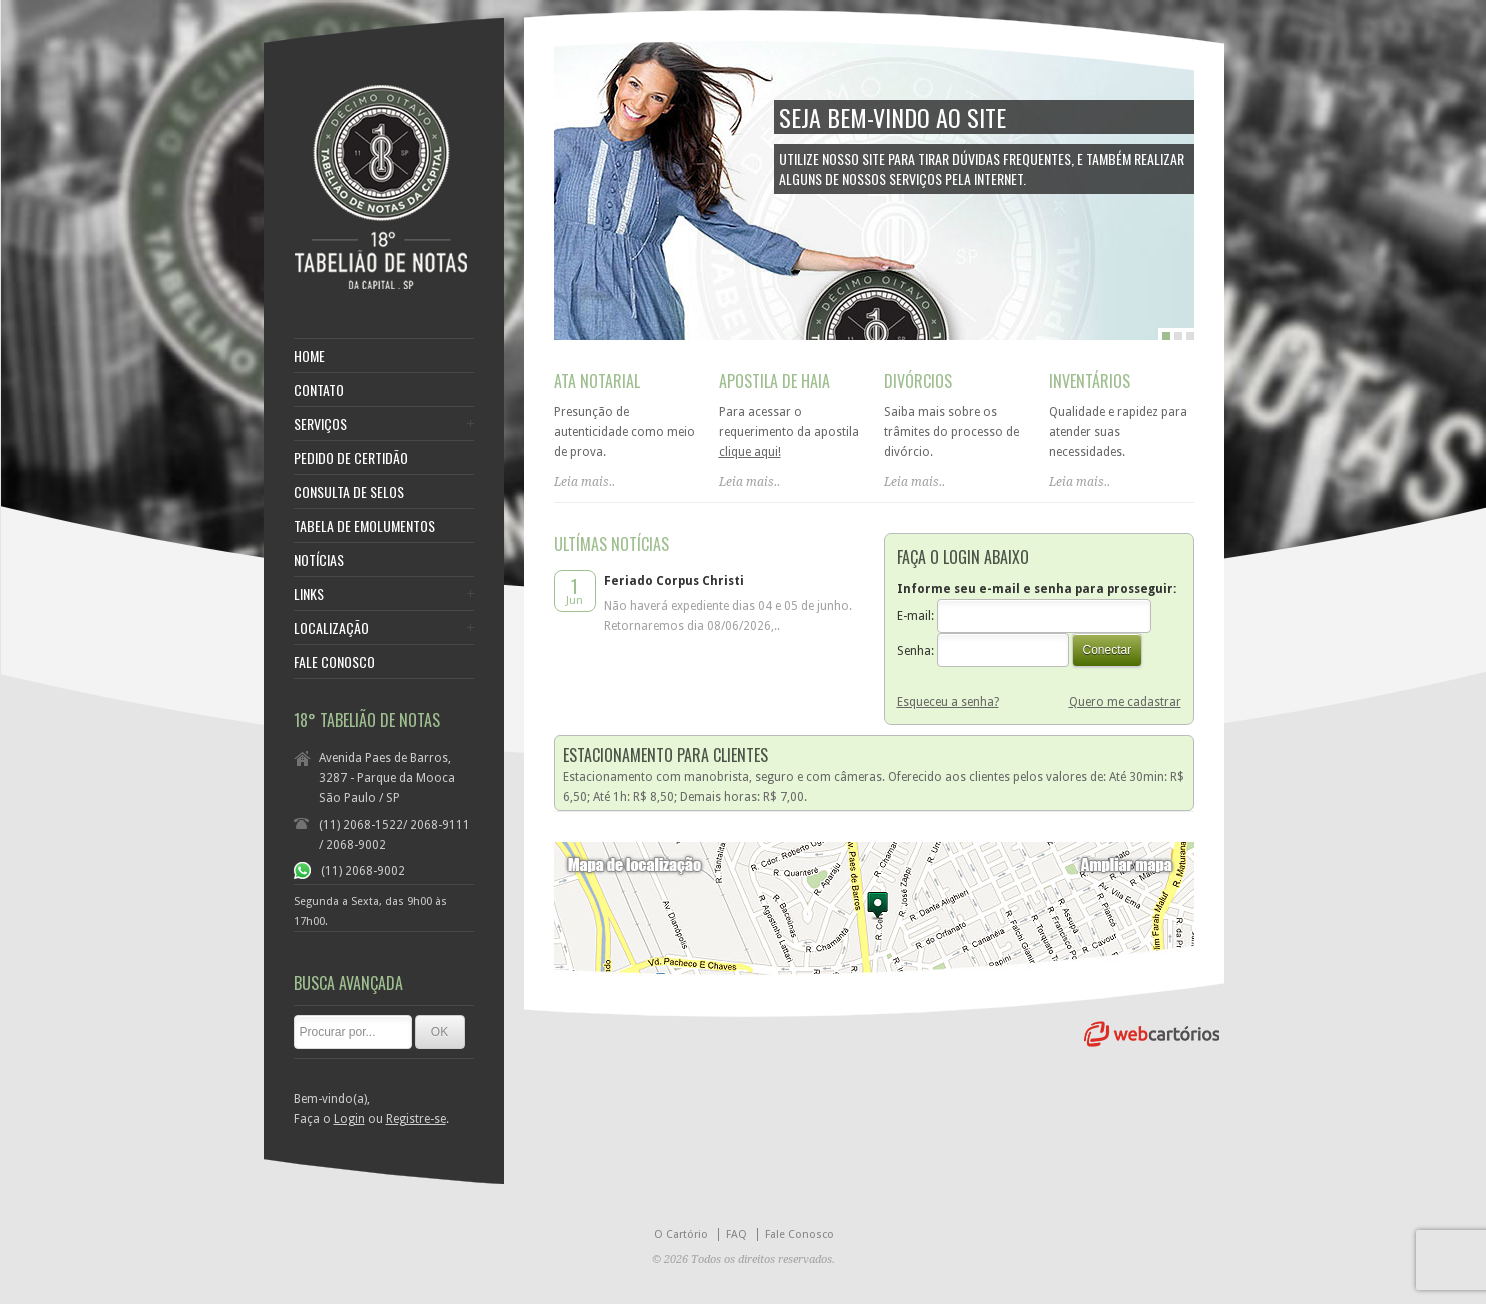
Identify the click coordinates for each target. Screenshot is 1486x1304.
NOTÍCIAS (319, 560)
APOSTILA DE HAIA (774, 381)
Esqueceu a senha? (948, 702)
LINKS (309, 594)
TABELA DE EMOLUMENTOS (364, 526)
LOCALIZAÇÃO (331, 628)
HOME (309, 356)
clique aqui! (750, 452)
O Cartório (681, 1234)
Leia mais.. (584, 482)
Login (349, 1119)
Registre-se (416, 1119)
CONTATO (319, 390)
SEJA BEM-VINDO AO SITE (892, 117)
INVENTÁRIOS (1089, 381)
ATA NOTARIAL (597, 381)
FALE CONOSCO (334, 662)
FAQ (736, 1234)
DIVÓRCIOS (918, 381)
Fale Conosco (799, 1234)
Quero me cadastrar (1125, 702)
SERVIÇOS (320, 424)
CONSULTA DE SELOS (349, 492)
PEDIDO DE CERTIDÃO (351, 458)
